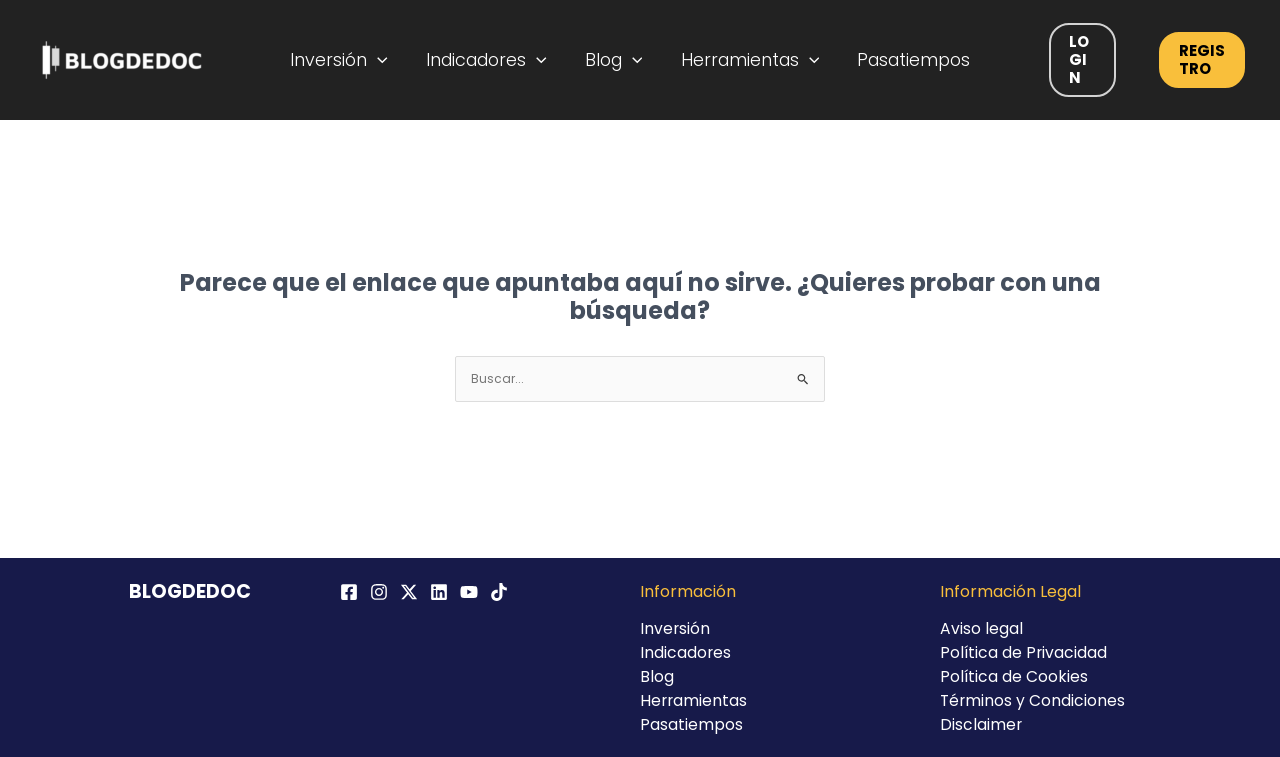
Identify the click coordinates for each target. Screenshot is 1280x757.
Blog (615, 60)
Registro (1194, 59)
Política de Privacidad (1024, 652)
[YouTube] (469, 592)
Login (1070, 59)
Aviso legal (981, 628)
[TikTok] (499, 592)
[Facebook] (349, 592)
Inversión (352, 60)
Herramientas (745, 60)
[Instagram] (379, 592)
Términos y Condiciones (1033, 700)
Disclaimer (981, 724)
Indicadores (493, 60)
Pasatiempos (903, 60)
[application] (390, 60)
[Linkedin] (439, 592)
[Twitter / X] (409, 592)
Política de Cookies (1014, 676)
